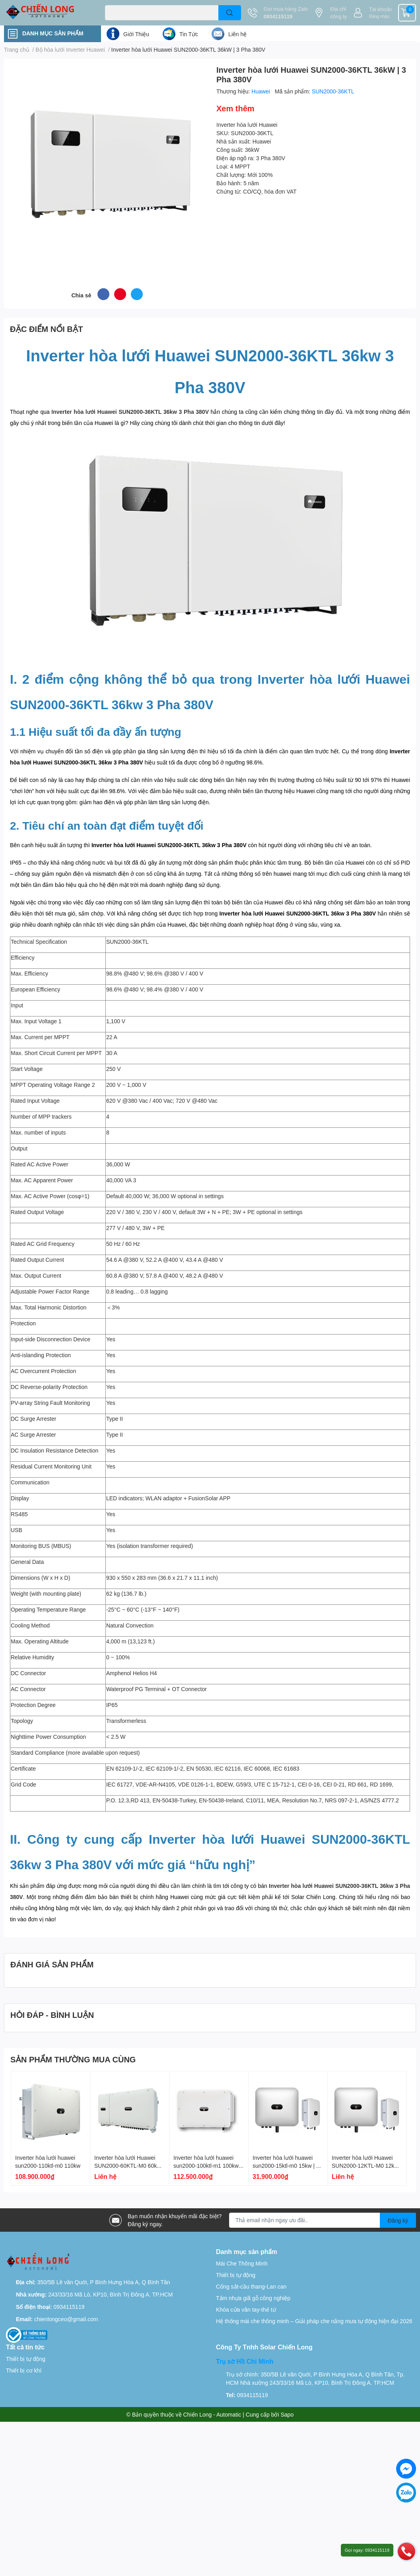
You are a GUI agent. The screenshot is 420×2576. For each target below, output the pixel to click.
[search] (229, 12)
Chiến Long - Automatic (212, 2414)
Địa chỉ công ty (338, 13)
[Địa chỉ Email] (322, 2220)
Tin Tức (188, 34)
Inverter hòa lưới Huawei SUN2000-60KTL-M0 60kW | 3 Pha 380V (129, 2165)
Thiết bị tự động (235, 2274)
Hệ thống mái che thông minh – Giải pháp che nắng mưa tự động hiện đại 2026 (314, 2321)
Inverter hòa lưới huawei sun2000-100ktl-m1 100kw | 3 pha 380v (207, 2165)
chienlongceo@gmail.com (66, 2319)
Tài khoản (380, 9)
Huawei (261, 91)
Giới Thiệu (136, 34)
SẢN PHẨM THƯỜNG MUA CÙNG (73, 2059)
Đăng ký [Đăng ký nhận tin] (398, 2220)
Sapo (287, 2414)
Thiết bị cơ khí (23, 2370)
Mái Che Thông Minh (242, 2263)
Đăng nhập (379, 16)
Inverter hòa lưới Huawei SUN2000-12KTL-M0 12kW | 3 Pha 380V (367, 2165)
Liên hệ (237, 34)
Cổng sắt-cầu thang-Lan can (251, 2286)
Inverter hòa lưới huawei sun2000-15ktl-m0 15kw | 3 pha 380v (286, 2165)
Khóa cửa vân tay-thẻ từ (246, 2309)
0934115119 (278, 16)
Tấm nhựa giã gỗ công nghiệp (253, 2298)
